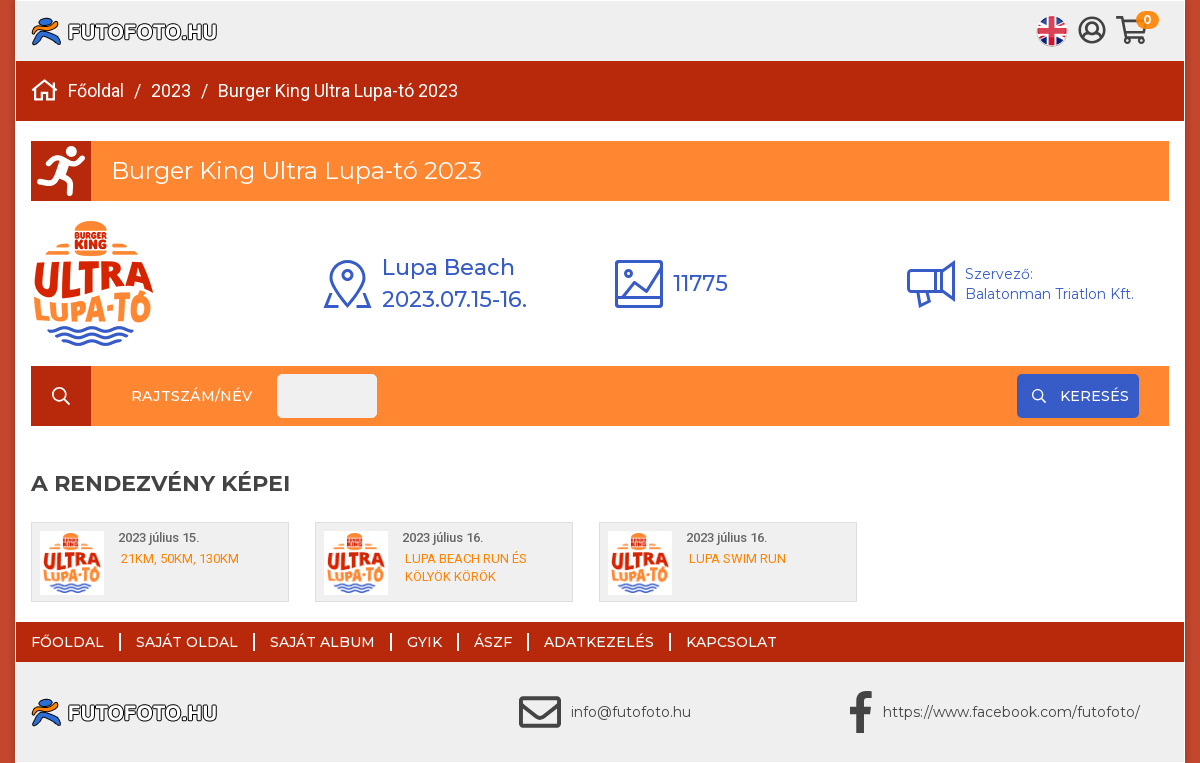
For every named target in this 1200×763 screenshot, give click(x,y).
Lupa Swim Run (737, 558)
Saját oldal (187, 642)
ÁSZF (493, 642)
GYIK (424, 642)
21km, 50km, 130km (180, 558)
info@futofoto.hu (631, 712)
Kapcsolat (731, 642)
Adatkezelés (599, 642)
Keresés (1080, 396)
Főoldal (96, 90)
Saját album (322, 642)
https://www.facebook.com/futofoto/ (1011, 712)
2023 (171, 90)
